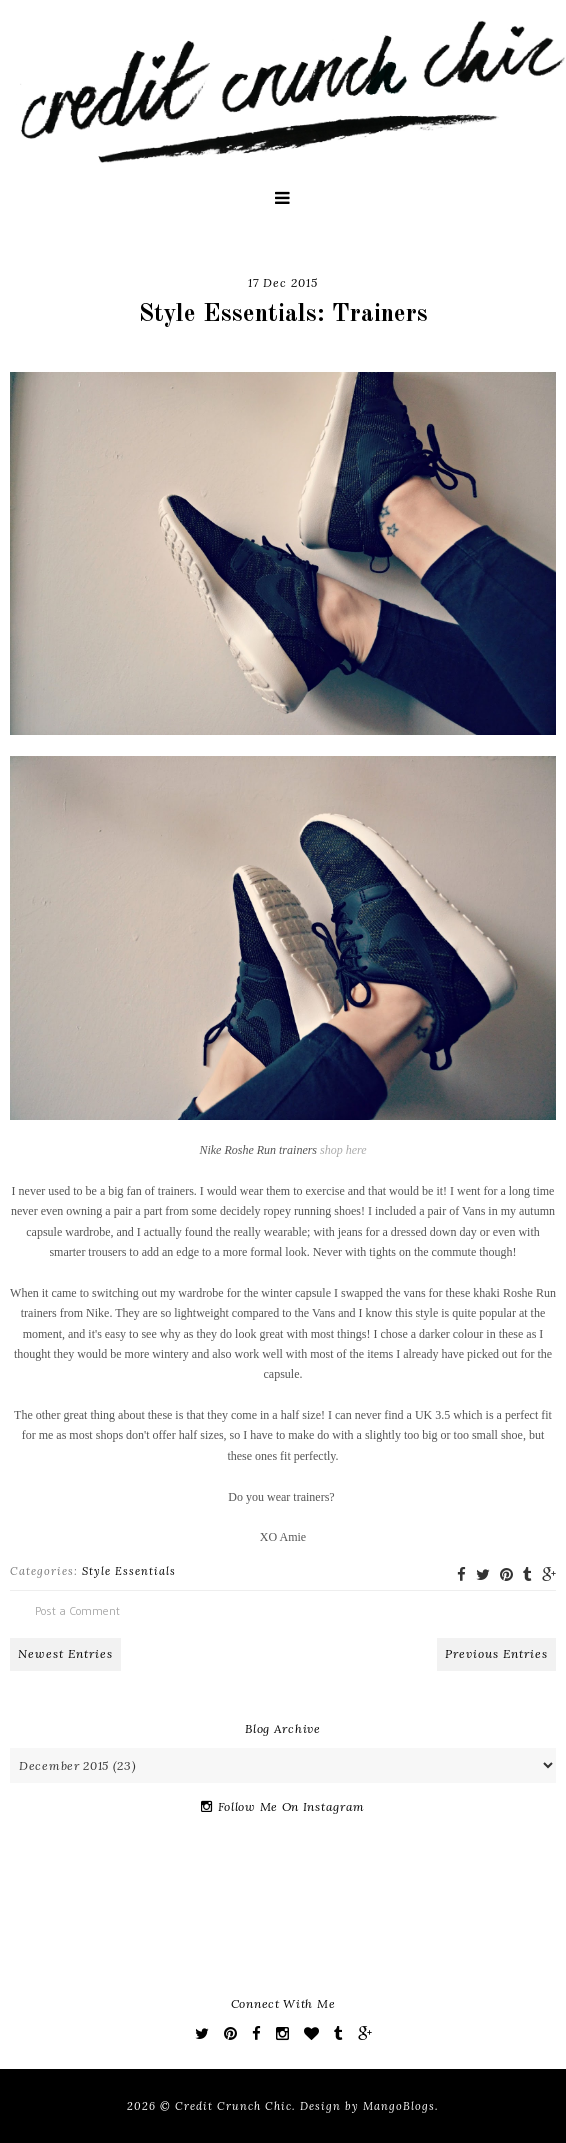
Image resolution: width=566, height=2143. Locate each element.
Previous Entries (496, 1653)
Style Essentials (129, 1571)
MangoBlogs (399, 2106)
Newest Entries (65, 1653)
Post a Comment (77, 1610)
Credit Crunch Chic (233, 2106)
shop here (343, 1150)
